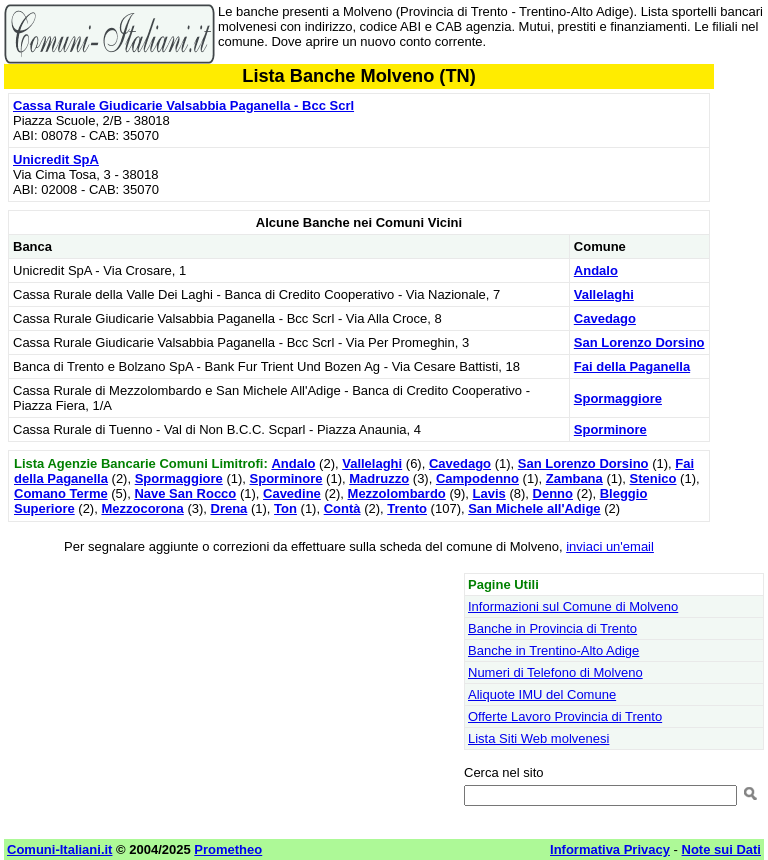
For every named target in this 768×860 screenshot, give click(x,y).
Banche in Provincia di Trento (552, 628)
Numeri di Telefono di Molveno (555, 672)
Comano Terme (61, 493)
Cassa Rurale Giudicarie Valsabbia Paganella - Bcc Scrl (183, 105)
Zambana (574, 478)
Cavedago (605, 318)
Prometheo (228, 849)
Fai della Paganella (632, 366)
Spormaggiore (618, 398)
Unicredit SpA (56, 159)
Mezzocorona (142, 508)
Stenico (653, 478)
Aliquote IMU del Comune (542, 694)
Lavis (489, 493)
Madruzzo (379, 478)
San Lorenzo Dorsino (639, 342)
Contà (342, 508)
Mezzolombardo (397, 493)
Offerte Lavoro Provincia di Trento (565, 716)
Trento (407, 508)
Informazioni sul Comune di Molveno (573, 606)
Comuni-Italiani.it (59, 849)
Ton (285, 508)
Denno (553, 493)
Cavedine (292, 493)
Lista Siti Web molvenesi (538, 738)
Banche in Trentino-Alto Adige (553, 650)
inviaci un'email (610, 546)
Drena (229, 508)
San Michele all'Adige (534, 508)
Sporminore (610, 429)
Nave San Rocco (185, 493)
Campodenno (477, 478)
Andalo (596, 270)
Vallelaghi (604, 294)
